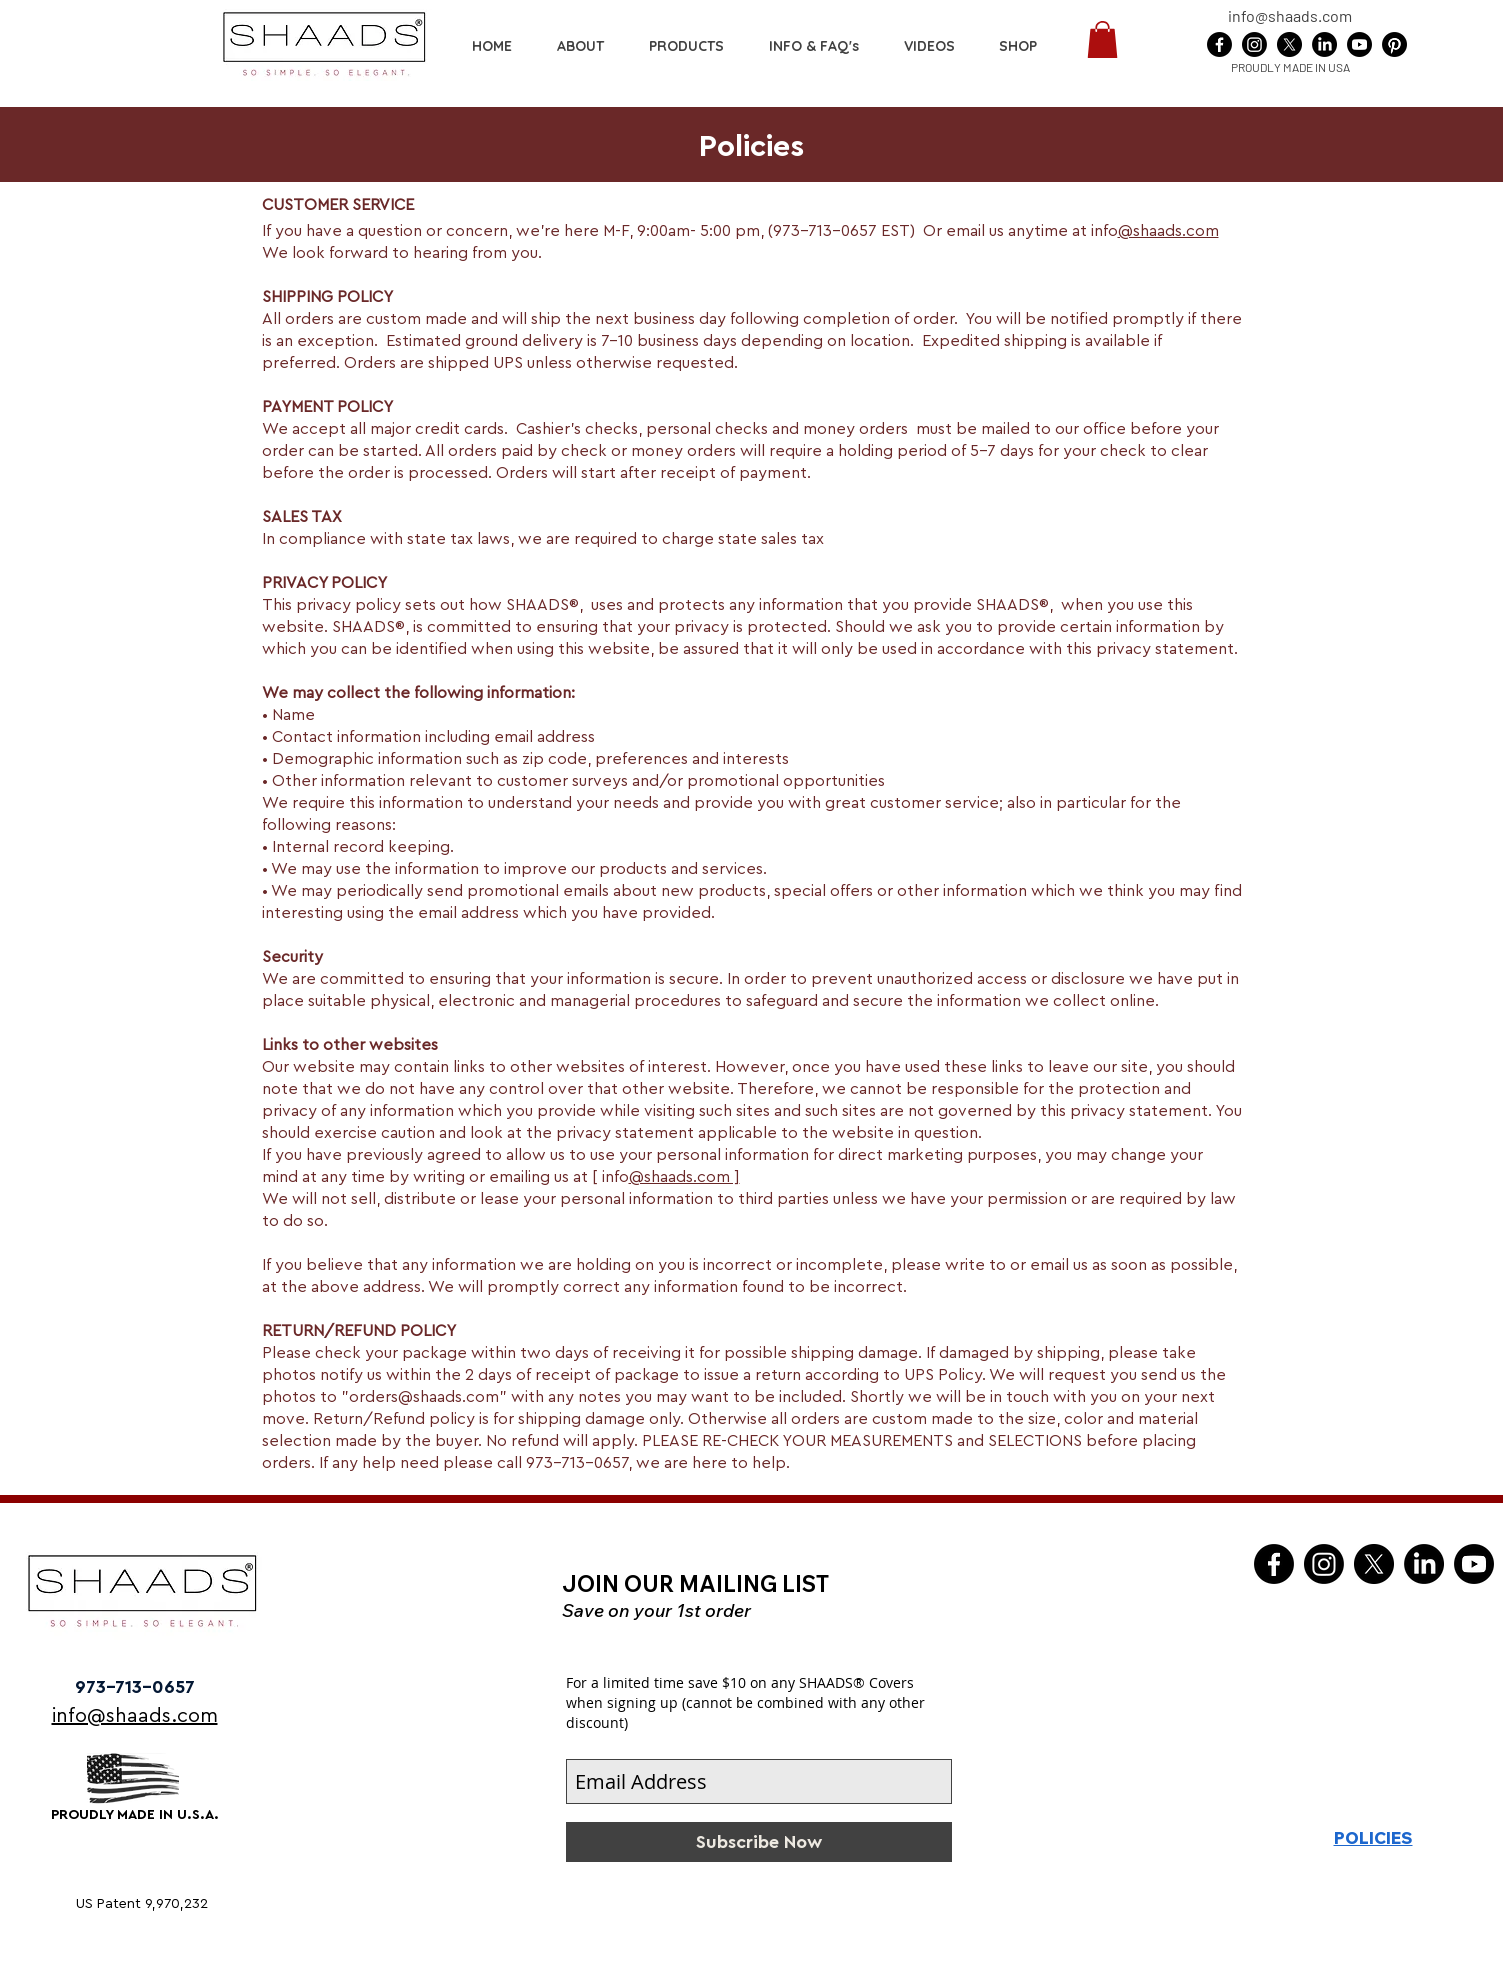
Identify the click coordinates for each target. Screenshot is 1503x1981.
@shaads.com (1168, 231)
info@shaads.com (1290, 15)
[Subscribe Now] (759, 1842)
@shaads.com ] (684, 1177)
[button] (1018, 46)
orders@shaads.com (424, 1397)
